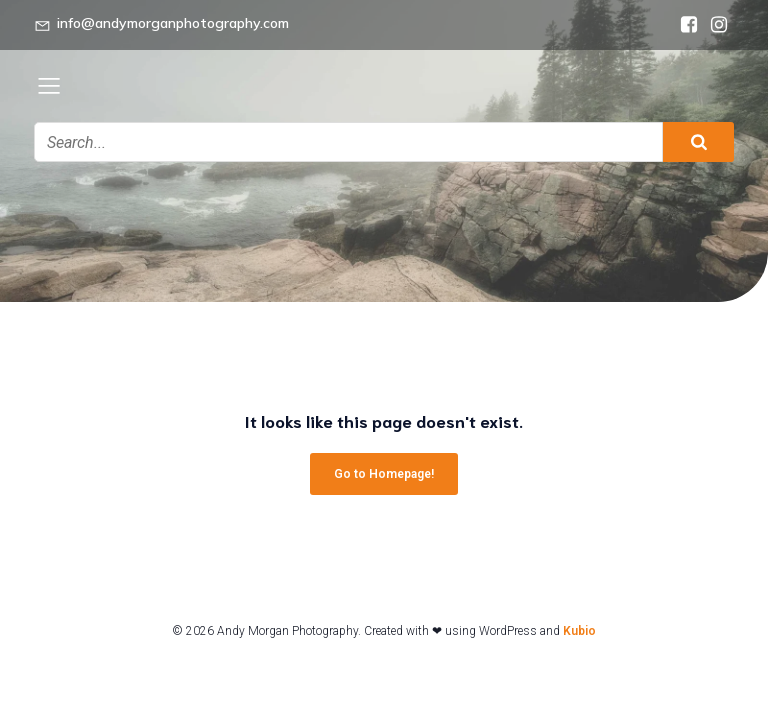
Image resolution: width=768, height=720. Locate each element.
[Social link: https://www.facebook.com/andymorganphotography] (689, 25)
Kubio (579, 631)
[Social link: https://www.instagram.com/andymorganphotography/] (719, 25)
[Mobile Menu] (49, 85)
